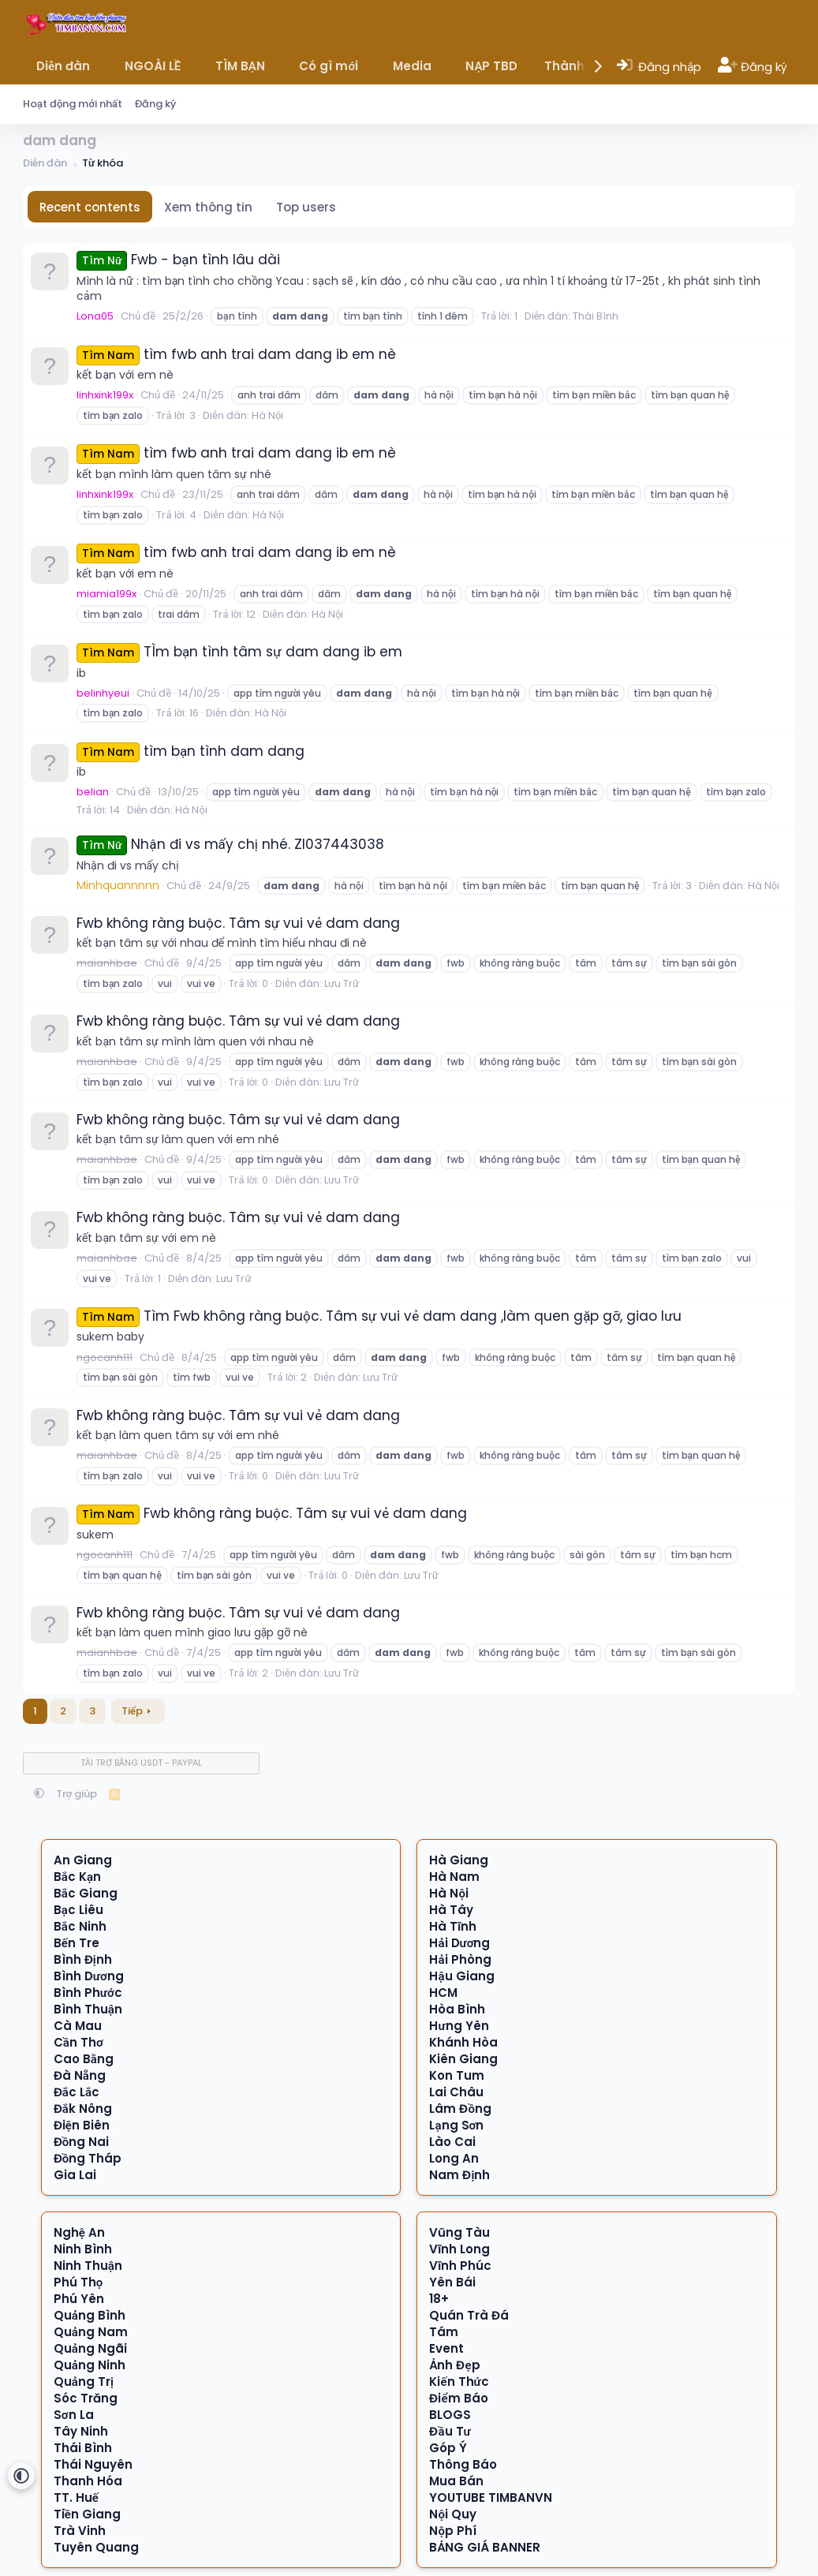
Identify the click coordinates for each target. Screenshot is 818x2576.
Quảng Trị (84, 2381)
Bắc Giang (86, 1893)
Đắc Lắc (76, 2092)
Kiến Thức (458, 2381)
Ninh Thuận (88, 2265)
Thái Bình (595, 315)
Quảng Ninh (89, 2365)
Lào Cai (452, 2141)
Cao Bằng (84, 2059)
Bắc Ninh (80, 1926)
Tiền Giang (87, 2514)
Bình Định (83, 1959)
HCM (443, 1992)
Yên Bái (452, 2282)
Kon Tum (456, 2075)
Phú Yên (79, 2298)
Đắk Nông (83, 2108)
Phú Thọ (78, 2282)
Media (412, 66)
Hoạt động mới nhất (72, 103)
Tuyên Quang (96, 2547)
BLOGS (450, 2414)
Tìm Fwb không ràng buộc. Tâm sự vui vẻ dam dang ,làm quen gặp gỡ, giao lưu (379, 1316)
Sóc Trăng (86, 2398)
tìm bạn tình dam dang (190, 751)
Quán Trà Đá (469, 2315)
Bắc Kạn (77, 1876)
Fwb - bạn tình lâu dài (178, 259)
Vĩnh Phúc (460, 2265)
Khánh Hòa (463, 2042)
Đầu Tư (449, 2431)
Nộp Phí (452, 2530)
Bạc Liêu (78, 1909)
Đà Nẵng (80, 2075)
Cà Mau (78, 2025)
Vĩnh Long (459, 2249)
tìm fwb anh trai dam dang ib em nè (236, 354)
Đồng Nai (82, 2141)
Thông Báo (463, 2464)
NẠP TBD (491, 66)
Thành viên (579, 66)
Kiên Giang (463, 2059)
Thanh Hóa (88, 2481)
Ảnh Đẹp (454, 2365)
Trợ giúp (77, 1793)
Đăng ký (155, 103)
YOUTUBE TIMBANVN (490, 2497)
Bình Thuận (88, 2009)
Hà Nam (454, 1876)
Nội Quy (452, 2514)
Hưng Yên (458, 2025)
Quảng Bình (89, 2315)
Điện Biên (82, 2125)
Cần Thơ (78, 2042)
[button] (101, 65)
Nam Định (459, 2175)
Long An (454, 2158)
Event (446, 2348)
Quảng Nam (91, 2332)
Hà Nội (267, 415)
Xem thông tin (208, 207)
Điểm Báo (458, 2398)
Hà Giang (458, 1860)
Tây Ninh (81, 2431)
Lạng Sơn (456, 2125)
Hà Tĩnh (452, 1926)
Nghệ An (79, 2232)
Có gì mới (328, 66)
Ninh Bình (83, 2249)
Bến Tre (76, 1943)
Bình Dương (89, 1976)
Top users (306, 207)
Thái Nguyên (93, 2464)
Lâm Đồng (460, 2108)
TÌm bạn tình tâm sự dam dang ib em (239, 651)
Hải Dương (459, 1943)
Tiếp (132, 1710)
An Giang (83, 1860)
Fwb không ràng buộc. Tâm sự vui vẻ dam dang (238, 923)
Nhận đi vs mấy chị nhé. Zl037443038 (230, 844)
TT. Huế (76, 2497)
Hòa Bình (457, 2009)
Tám (443, 2332)
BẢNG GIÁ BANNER (484, 2547)
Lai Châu (456, 2092)
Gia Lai (75, 2175)
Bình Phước (88, 1992)
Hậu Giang (461, 1976)
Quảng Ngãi (90, 2348)
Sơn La (74, 2414)
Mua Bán (456, 2481)
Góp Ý (448, 2448)
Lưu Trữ (341, 983)
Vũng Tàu (459, 2232)
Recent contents (89, 207)
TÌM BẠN (240, 66)
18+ (439, 2298)
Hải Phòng (460, 1959)
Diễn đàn (63, 66)
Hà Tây (451, 1909)
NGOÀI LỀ (153, 66)
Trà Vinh (80, 2530)
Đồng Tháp (88, 2158)
